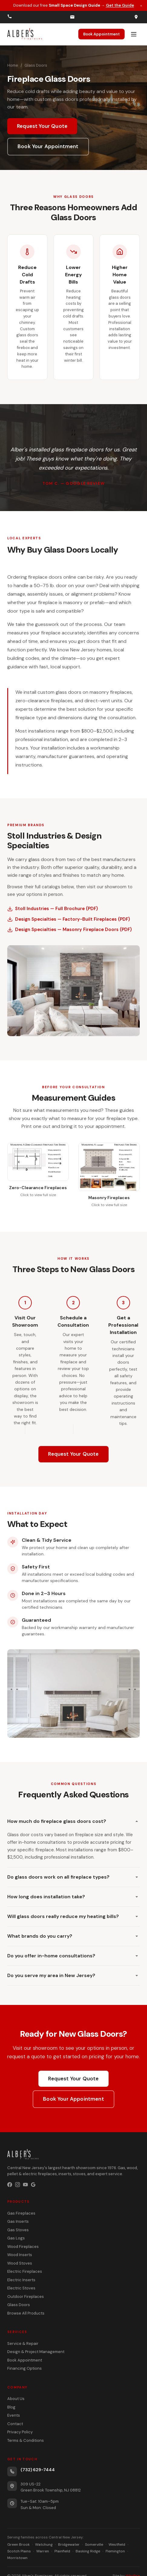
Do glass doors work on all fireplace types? (73, 1877)
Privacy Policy (20, 2432)
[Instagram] (17, 2184)
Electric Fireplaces (24, 2271)
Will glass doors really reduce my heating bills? (73, 1916)
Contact (15, 2423)
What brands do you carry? (73, 1936)
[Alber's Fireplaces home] (24, 34)
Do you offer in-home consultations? (73, 1956)
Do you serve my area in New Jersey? (73, 1975)
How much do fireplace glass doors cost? (73, 1821)
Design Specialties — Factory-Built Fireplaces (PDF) (68, 921)
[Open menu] (134, 34)
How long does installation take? (73, 1896)
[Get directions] (136, 17)
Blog (11, 2407)
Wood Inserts (19, 2254)
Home (12, 65)
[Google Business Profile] (33, 2184)
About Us (15, 2398)
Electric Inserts (21, 2279)
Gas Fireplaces (21, 2213)
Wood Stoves (19, 2263)
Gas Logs (16, 2238)
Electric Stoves (21, 2288)
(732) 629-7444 (38, 2469)
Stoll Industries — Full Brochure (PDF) (52, 911)
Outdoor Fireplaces (25, 2296)
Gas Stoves (18, 2229)
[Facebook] (9, 2184)
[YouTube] (25, 2184)
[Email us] (72, 17)
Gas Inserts (18, 2221)
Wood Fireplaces (23, 2246)
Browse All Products (25, 2313)
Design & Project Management (35, 2351)
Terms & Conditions (25, 2440)
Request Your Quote (42, 126)
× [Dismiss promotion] (141, 5)
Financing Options (24, 2368)
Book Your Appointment (48, 146)
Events (13, 2415)
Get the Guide (120, 5)
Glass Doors (18, 2304)
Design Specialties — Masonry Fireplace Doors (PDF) (69, 932)
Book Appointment (101, 34)
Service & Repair (22, 2343)
